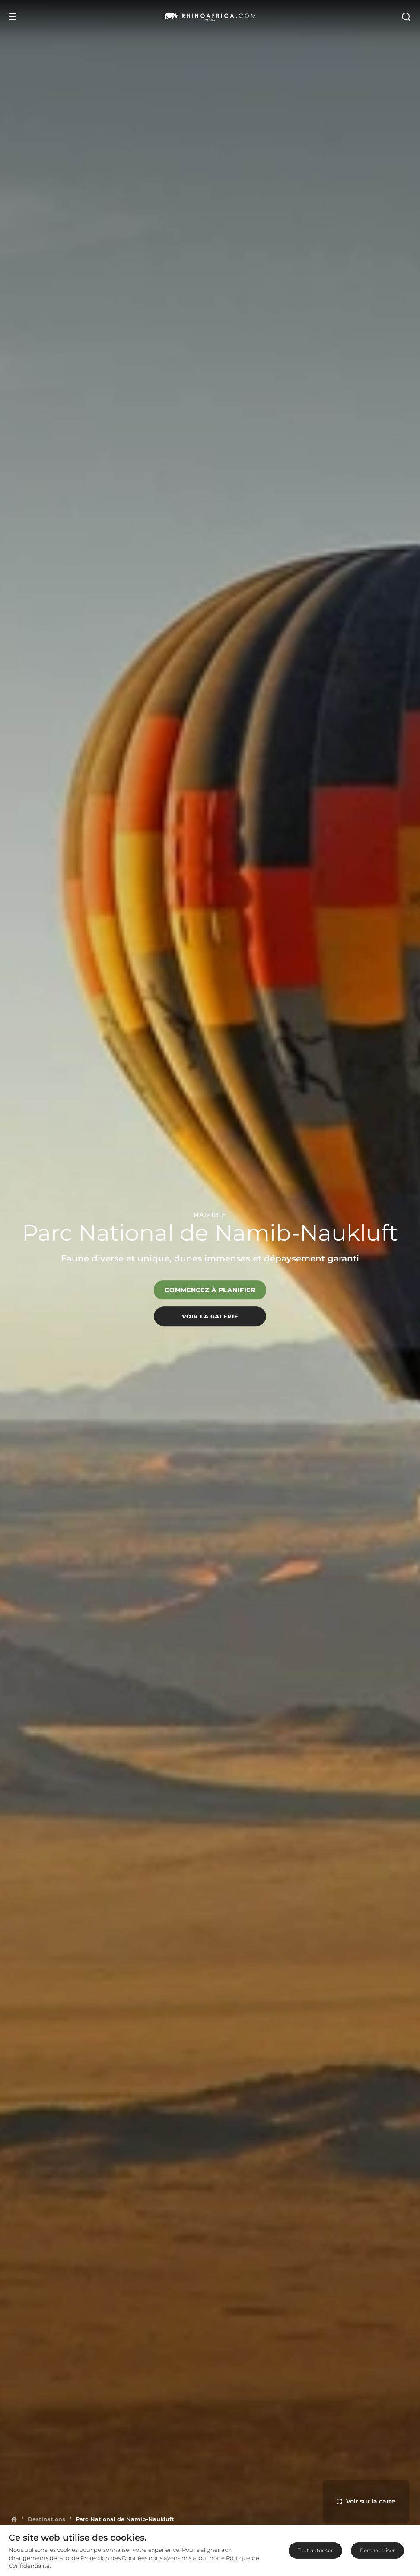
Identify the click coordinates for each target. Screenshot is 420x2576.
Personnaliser (377, 2550)
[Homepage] (14, 2519)
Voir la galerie (210, 1316)
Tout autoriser (315, 2550)
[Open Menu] (12, 16)
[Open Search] (406, 16)
